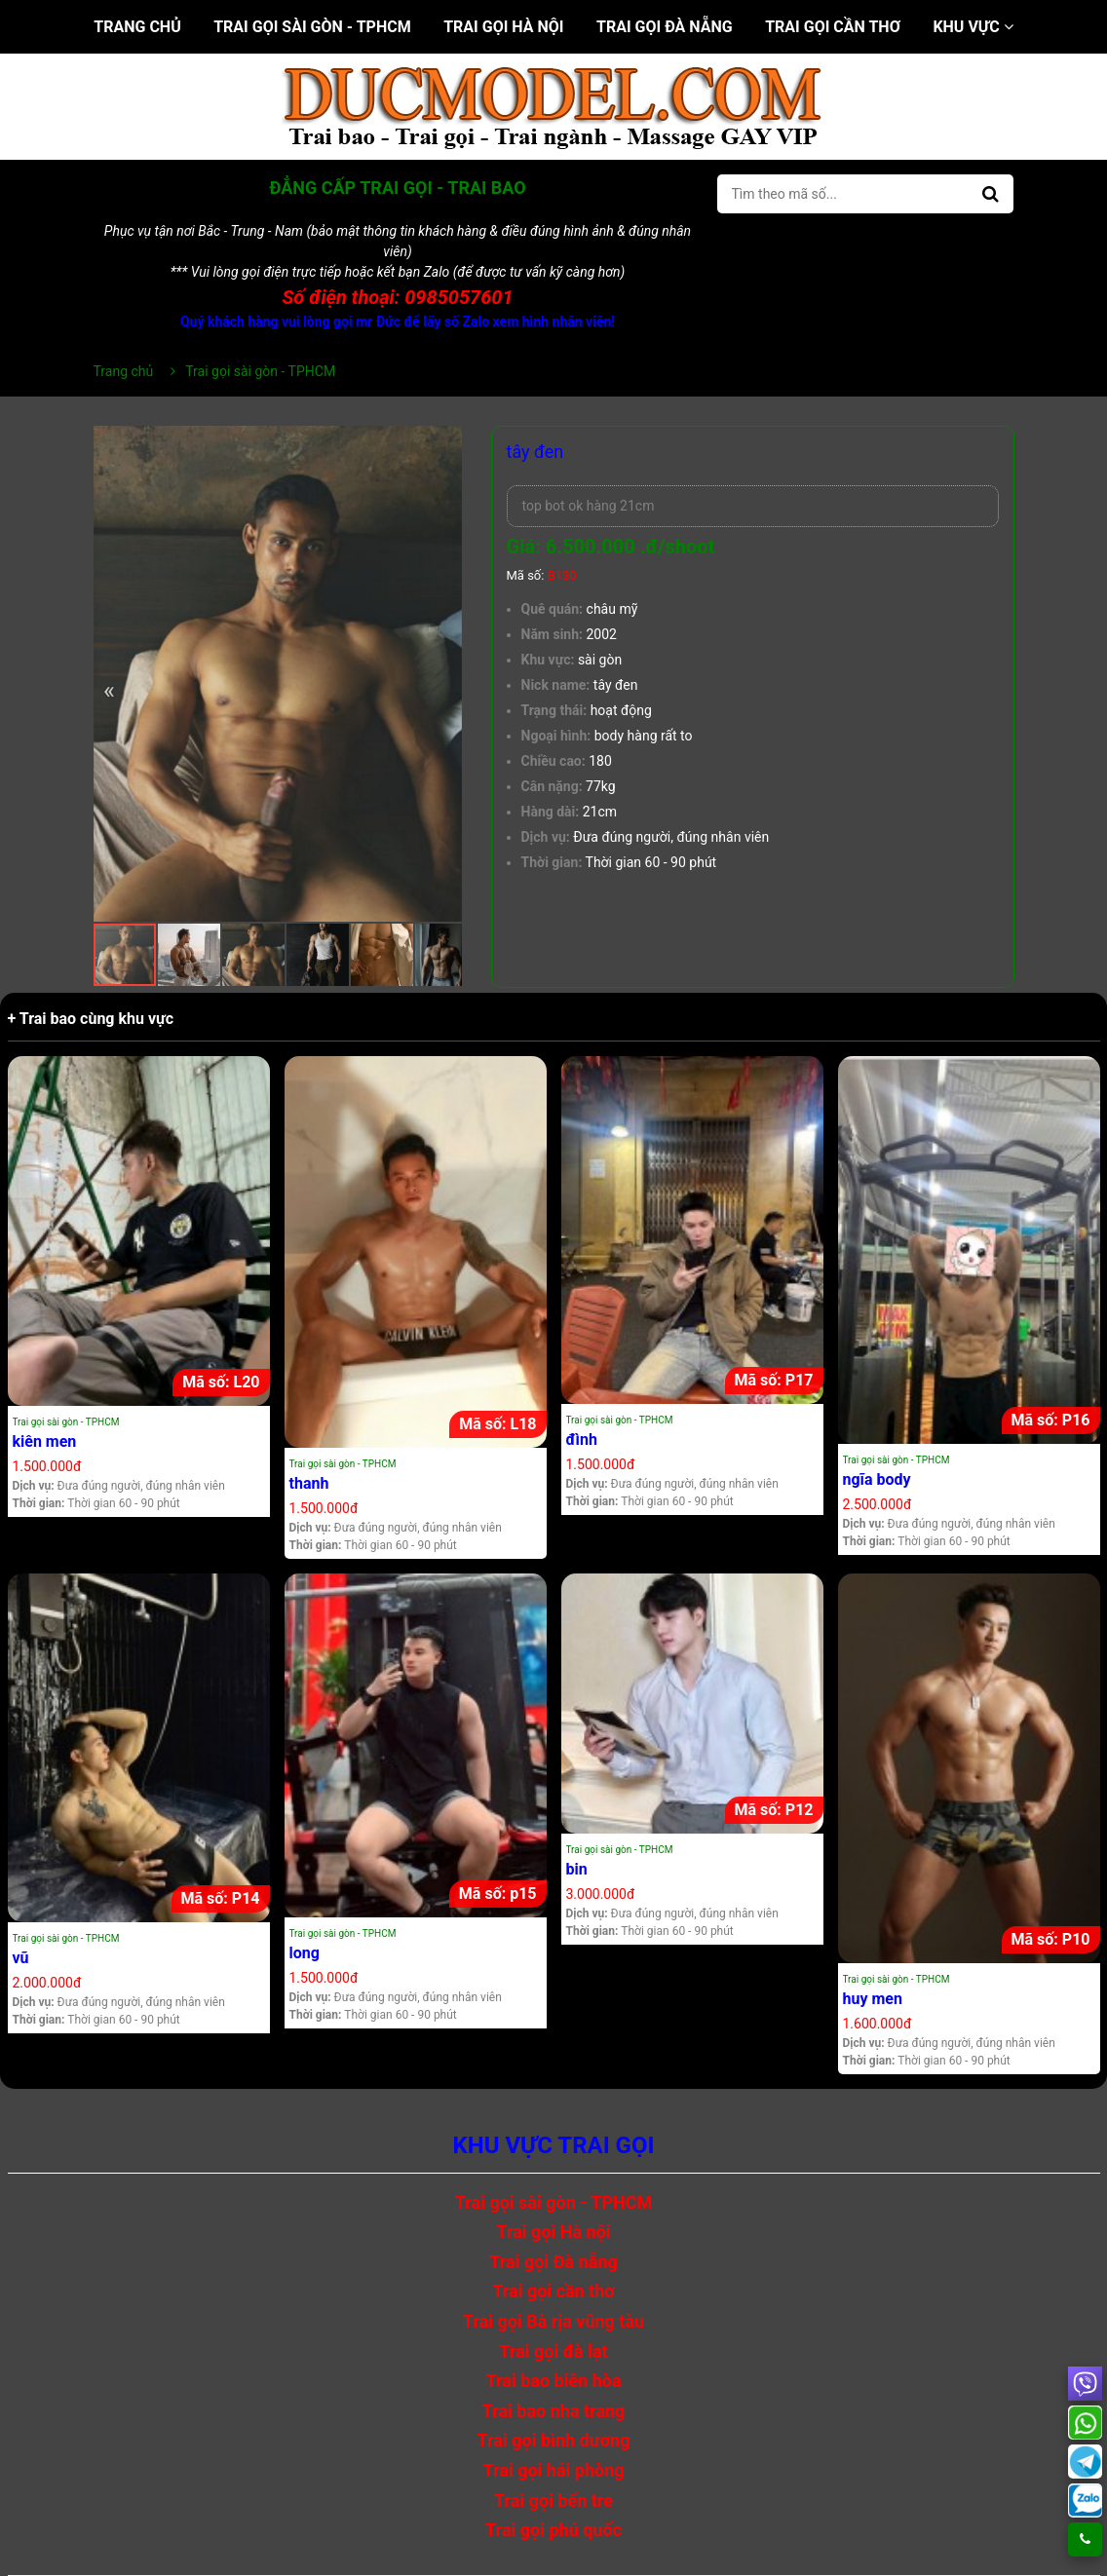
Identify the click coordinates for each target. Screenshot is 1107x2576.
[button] (444, 443)
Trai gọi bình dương (553, 2440)
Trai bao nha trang (554, 2411)
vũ (21, 1958)
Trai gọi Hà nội (503, 27)
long (304, 1953)
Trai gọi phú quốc (553, 2529)
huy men (872, 1998)
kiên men (45, 1441)
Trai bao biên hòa (553, 2380)
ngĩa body (877, 1479)
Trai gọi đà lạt (553, 2351)
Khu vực (972, 27)
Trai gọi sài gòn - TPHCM (312, 27)
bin (577, 1869)
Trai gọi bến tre (553, 2500)
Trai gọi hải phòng (553, 2470)
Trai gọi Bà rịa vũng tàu (553, 2321)
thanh (309, 1483)
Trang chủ (137, 27)
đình (581, 1439)
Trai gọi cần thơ (832, 27)
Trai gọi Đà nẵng (664, 27)
